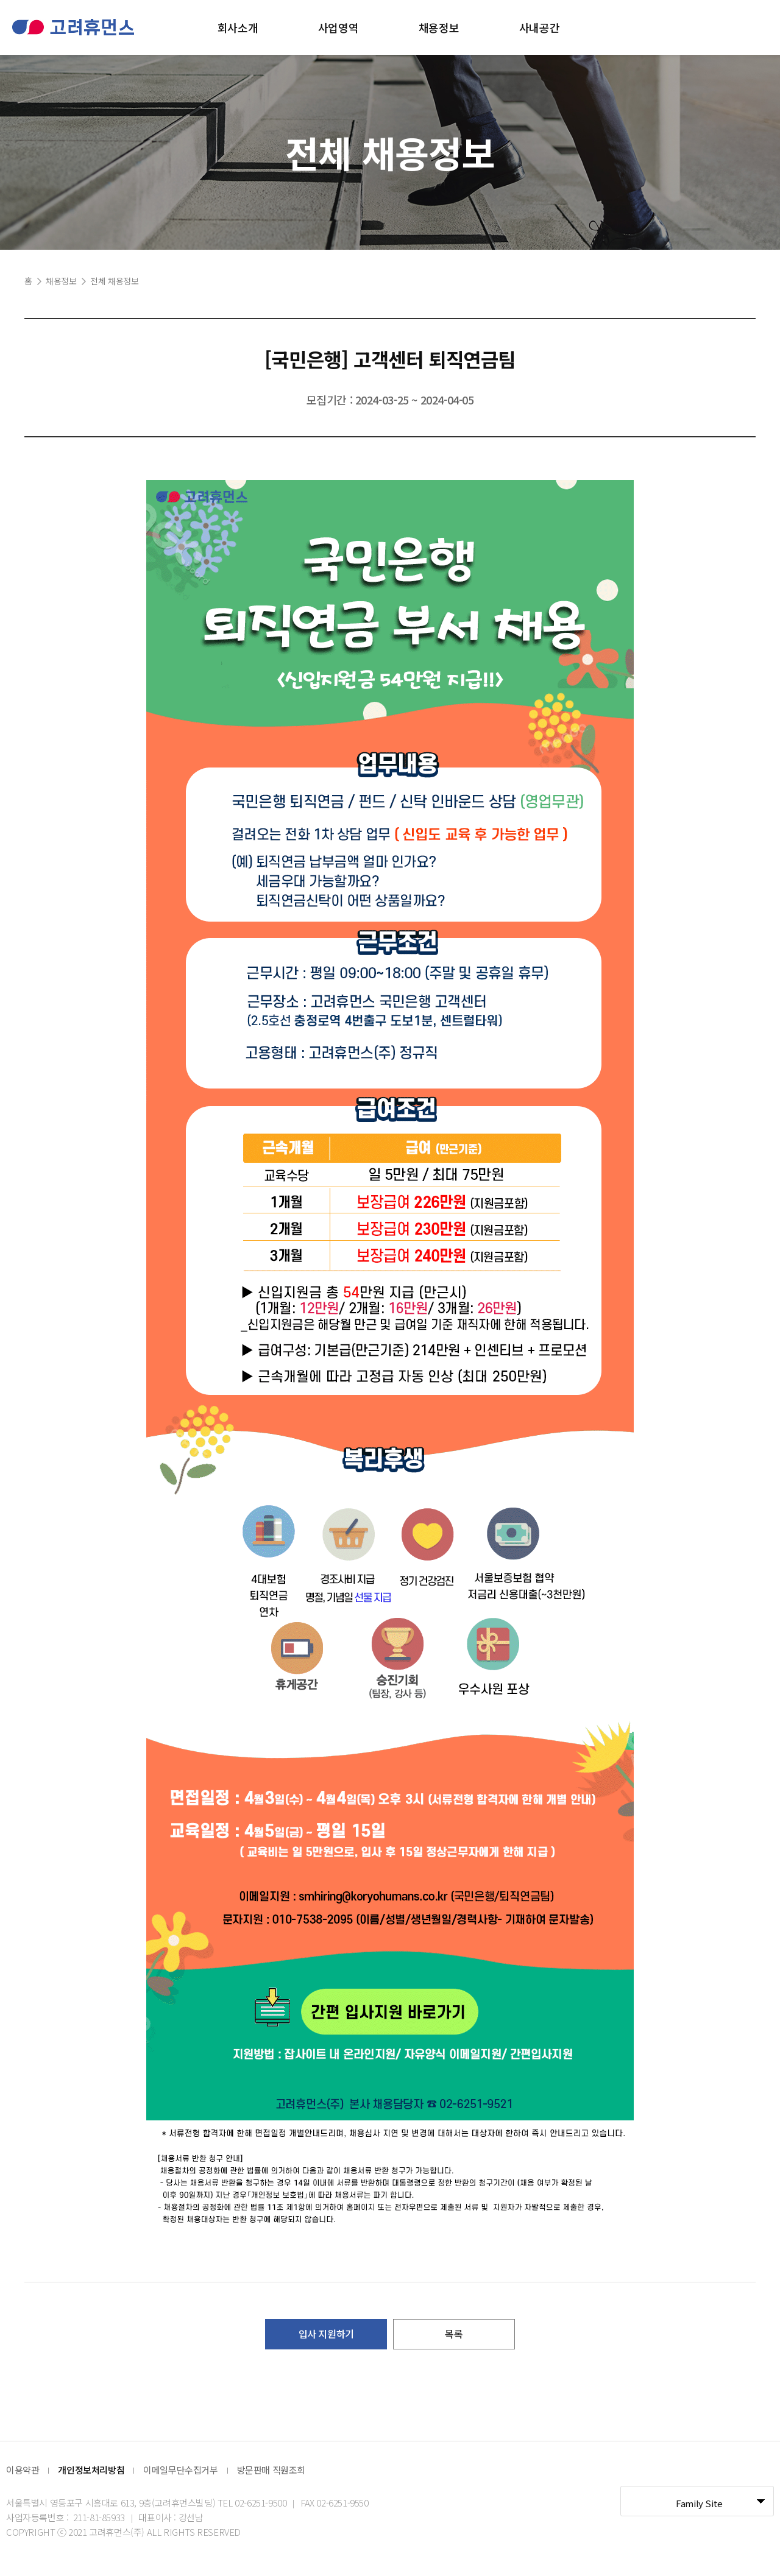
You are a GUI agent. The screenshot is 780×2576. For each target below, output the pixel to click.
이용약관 (22, 2469)
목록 (454, 2333)
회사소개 (238, 27)
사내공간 (539, 27)
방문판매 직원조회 (271, 2469)
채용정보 (439, 27)
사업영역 (338, 27)
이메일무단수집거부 (180, 2469)
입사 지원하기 (326, 2333)
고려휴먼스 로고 (73, 27)
